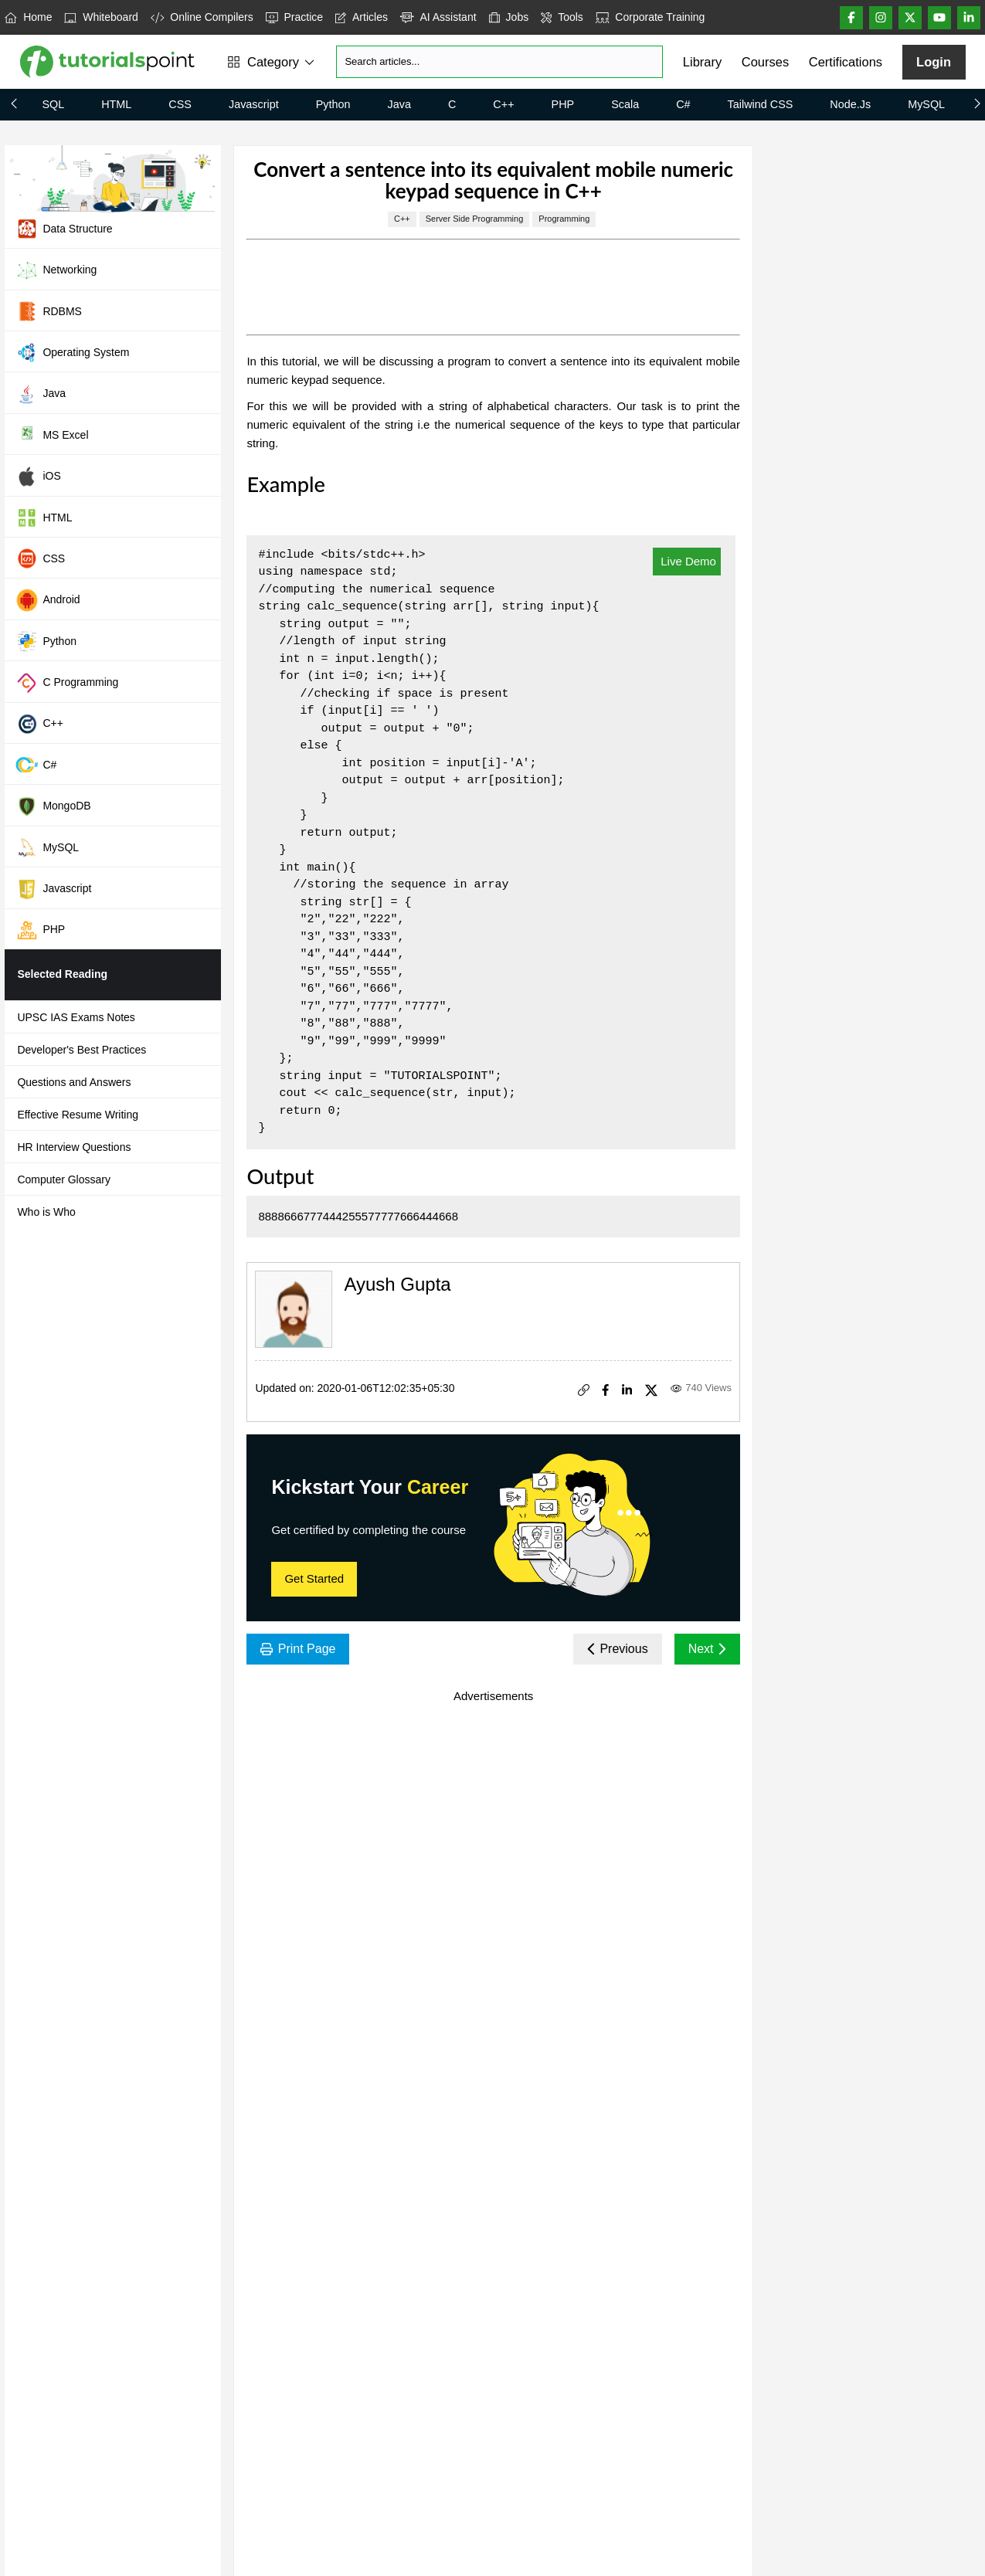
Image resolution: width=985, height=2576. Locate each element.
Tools (562, 17)
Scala (625, 104)
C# (683, 104)
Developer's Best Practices (81, 1050)
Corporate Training (650, 17)
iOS (37, 476)
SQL (53, 104)
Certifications (845, 62)
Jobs (509, 17)
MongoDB (52, 806)
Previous (617, 1648)
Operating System (72, 352)
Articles (361, 17)
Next (707, 1648)
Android (47, 600)
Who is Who (46, 1212)
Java (399, 104)
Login (933, 62)
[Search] (499, 62)
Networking (56, 270)
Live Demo (686, 561)
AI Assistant (438, 17)
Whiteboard (101, 17)
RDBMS (48, 311)
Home (28, 17)
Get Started (314, 1578)
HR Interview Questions (74, 1147)
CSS (180, 104)
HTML (116, 104)
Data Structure (63, 228)
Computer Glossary (63, 1179)
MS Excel (51, 434)
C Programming (66, 682)
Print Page (297, 1648)
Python (333, 104)
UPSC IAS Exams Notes (76, 1017)
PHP (563, 104)
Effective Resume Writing (77, 1114)
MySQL (926, 104)
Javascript (254, 104)
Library (702, 62)
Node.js (850, 104)
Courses (765, 62)
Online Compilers (202, 17)
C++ (503, 104)
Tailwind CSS (760, 104)
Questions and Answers (74, 1082)
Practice (294, 17)
